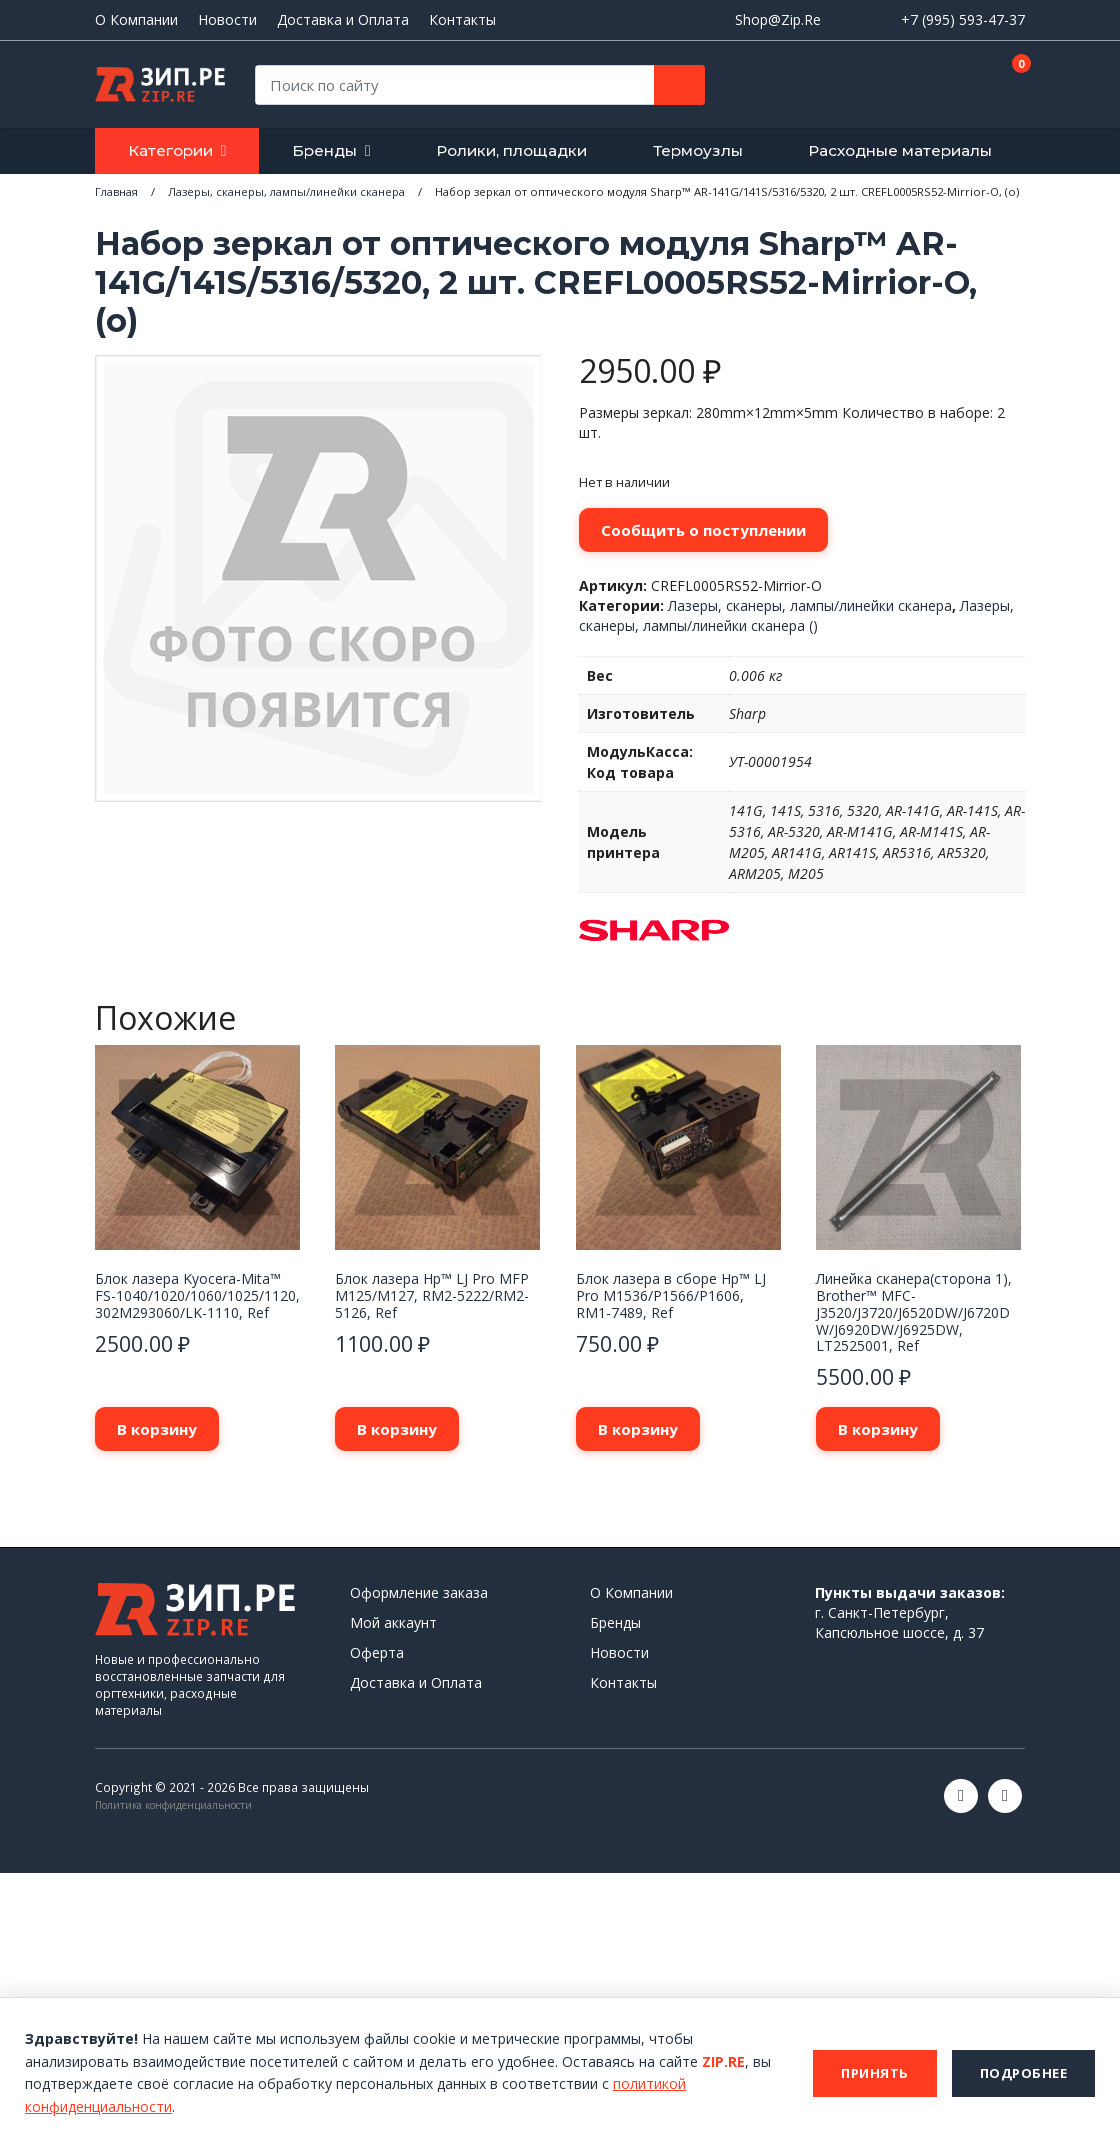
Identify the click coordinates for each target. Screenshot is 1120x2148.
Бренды (324, 150)
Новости (227, 20)
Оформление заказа (419, 1592)
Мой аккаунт (393, 1622)
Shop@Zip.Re (778, 19)
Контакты (462, 20)
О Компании (136, 20)
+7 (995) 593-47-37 (963, 19)
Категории (170, 150)
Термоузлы (698, 150)
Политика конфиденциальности (173, 1805)
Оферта (377, 1652)
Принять (875, 2073)
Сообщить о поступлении (703, 530)
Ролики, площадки (511, 150)
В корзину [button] (157, 1429)
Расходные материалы (900, 150)
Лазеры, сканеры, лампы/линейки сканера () (796, 615)
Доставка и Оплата (343, 20)
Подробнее (1024, 2073)
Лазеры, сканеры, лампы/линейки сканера (810, 605)
